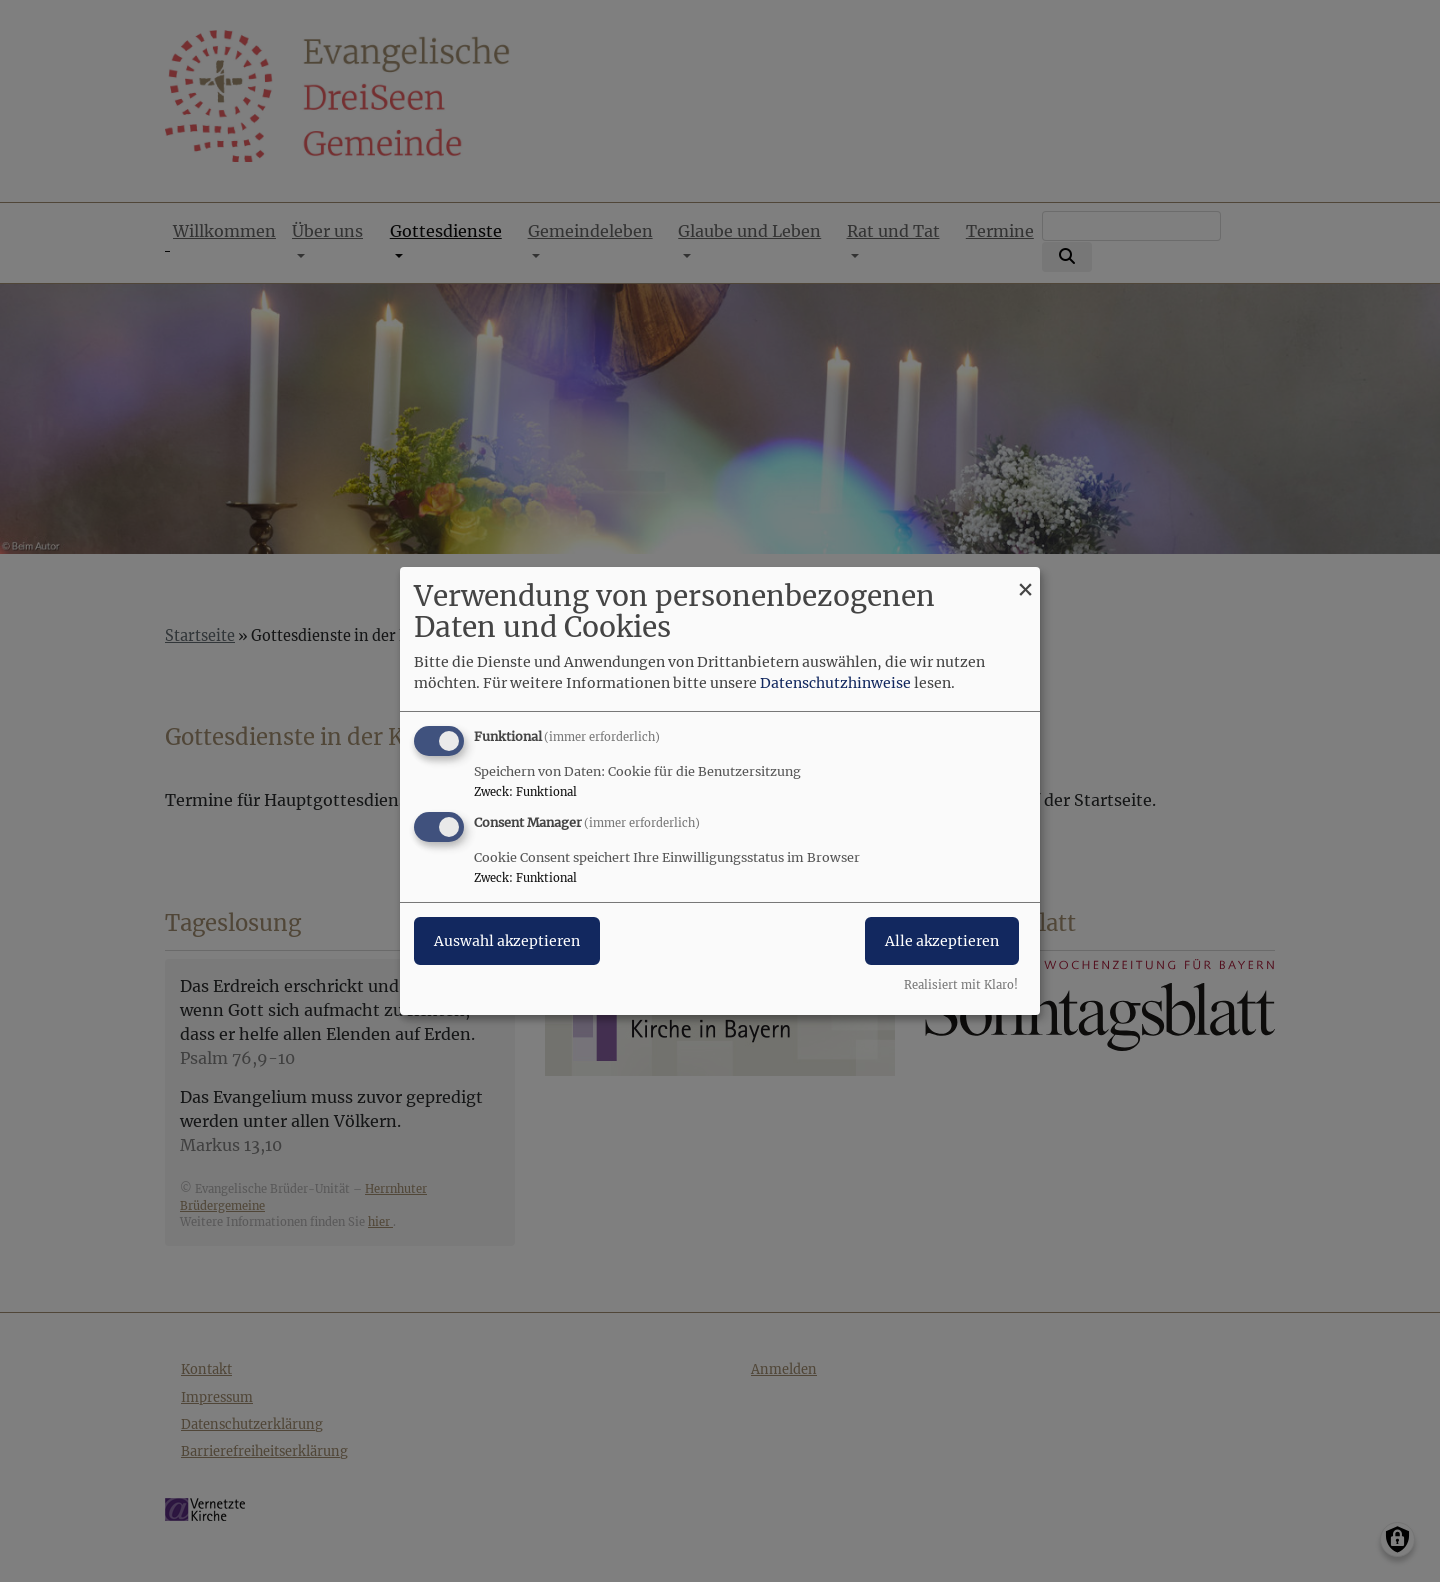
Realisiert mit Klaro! (961, 985)
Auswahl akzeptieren (507, 941)
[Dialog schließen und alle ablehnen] (1025, 579)
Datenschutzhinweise (835, 683)
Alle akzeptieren (942, 941)
